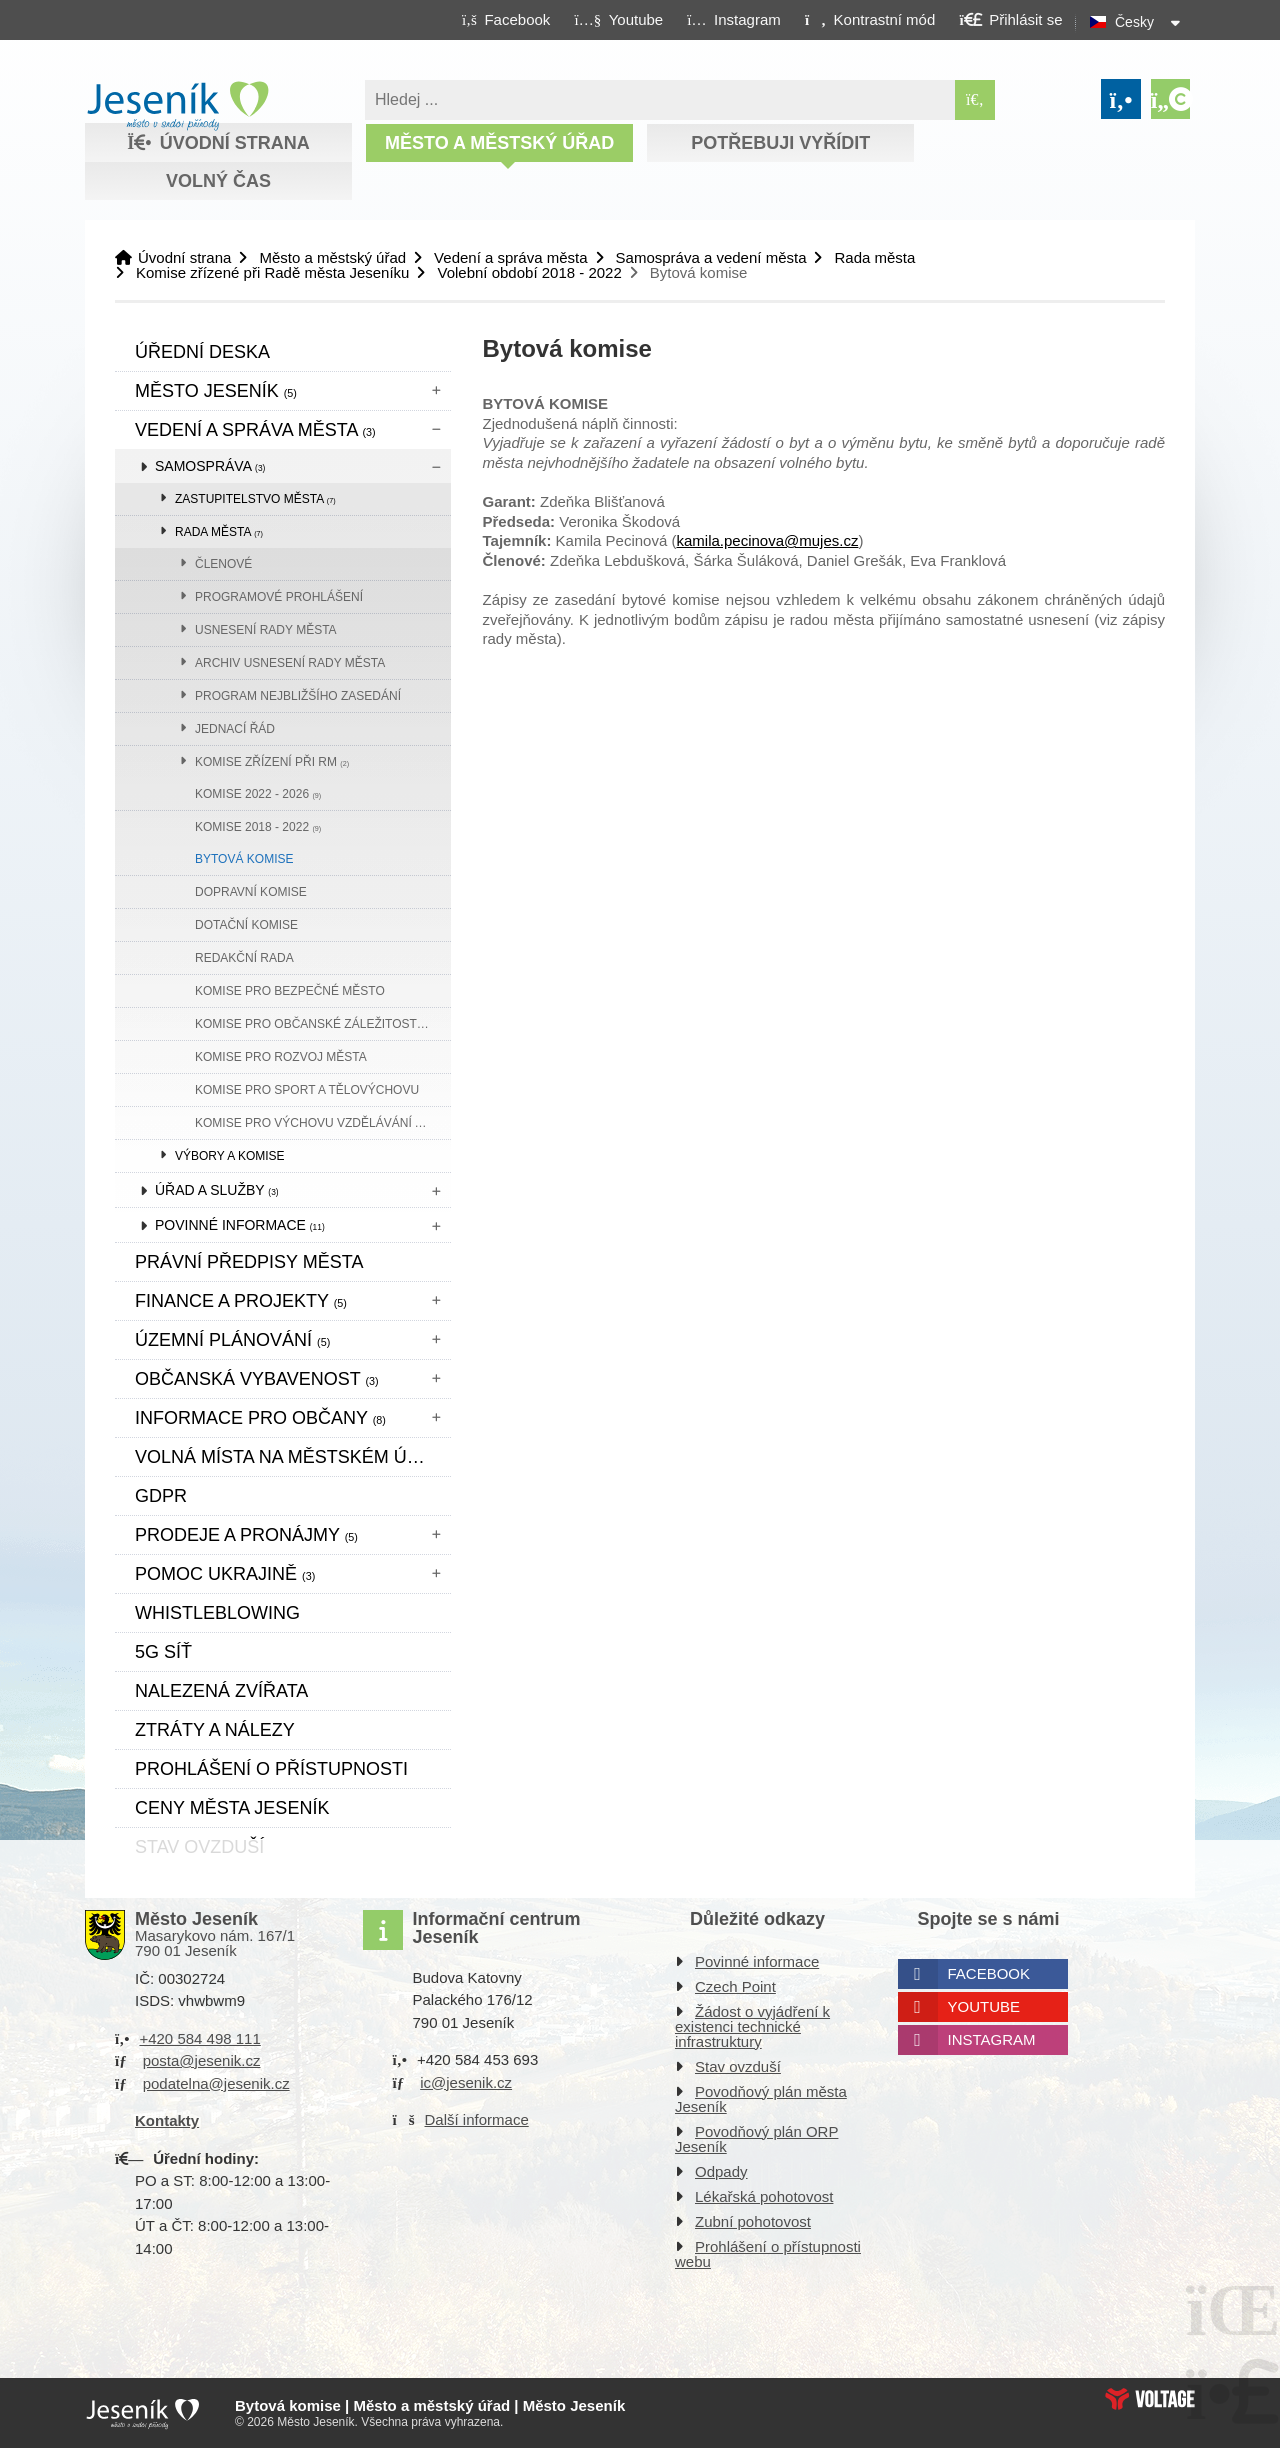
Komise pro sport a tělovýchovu (307, 1090)
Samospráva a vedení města (711, 257)
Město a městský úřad (499, 143)
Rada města (874, 257)
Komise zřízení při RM (272, 762)
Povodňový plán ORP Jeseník (756, 2139)
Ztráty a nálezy (215, 1730)
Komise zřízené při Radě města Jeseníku (272, 272)
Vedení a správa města (510, 257)
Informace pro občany (260, 1418)
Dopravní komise (251, 892)
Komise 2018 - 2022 (258, 827)
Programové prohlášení (279, 597)
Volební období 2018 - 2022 (529, 272)
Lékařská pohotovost (764, 2196)
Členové (223, 564)
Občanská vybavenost (257, 1379)
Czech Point (735, 1986)
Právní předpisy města (249, 1262)
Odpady (721, 2171)
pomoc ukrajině (225, 1574)
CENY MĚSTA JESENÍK (232, 1808)
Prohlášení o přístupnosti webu (768, 2254)
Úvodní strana (177, 106)
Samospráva (210, 466)
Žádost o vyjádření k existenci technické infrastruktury (752, 2026)
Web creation (1150, 2399)
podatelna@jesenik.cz (216, 2083)
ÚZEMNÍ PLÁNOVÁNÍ (232, 1340)
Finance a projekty (241, 1301)
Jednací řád (235, 729)
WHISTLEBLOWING (217, 1613)
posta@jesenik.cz (202, 2060)
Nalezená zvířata (221, 1691)
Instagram (992, 2039)
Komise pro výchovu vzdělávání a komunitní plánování (323, 1123)
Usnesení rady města (266, 630)
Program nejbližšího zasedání (298, 696)
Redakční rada (244, 958)
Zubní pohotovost (753, 2221)
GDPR (161, 1496)
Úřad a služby (217, 1190)
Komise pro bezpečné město (290, 991)
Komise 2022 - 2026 (258, 794)
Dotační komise (246, 925)
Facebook (989, 1973)
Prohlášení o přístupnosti (271, 1769)
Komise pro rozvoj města (281, 1057)
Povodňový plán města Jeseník (761, 2099)
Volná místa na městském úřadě (293, 1457)
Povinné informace (240, 1225)
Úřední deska (202, 352)
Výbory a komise (230, 1156)
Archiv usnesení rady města (290, 663)
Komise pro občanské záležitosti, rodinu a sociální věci (323, 1024)
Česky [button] (1134, 22)
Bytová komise (244, 859)
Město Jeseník (216, 391)
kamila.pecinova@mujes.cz (767, 540)
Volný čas (218, 181)
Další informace (477, 2119)
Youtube (984, 2006)
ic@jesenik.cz (466, 2082)
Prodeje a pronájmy (246, 1535)
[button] (869, 19)
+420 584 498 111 (199, 2038)
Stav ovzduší (738, 2066)
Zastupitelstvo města (255, 499)
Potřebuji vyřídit (780, 143)
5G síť (163, 1652)
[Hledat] (975, 100)
